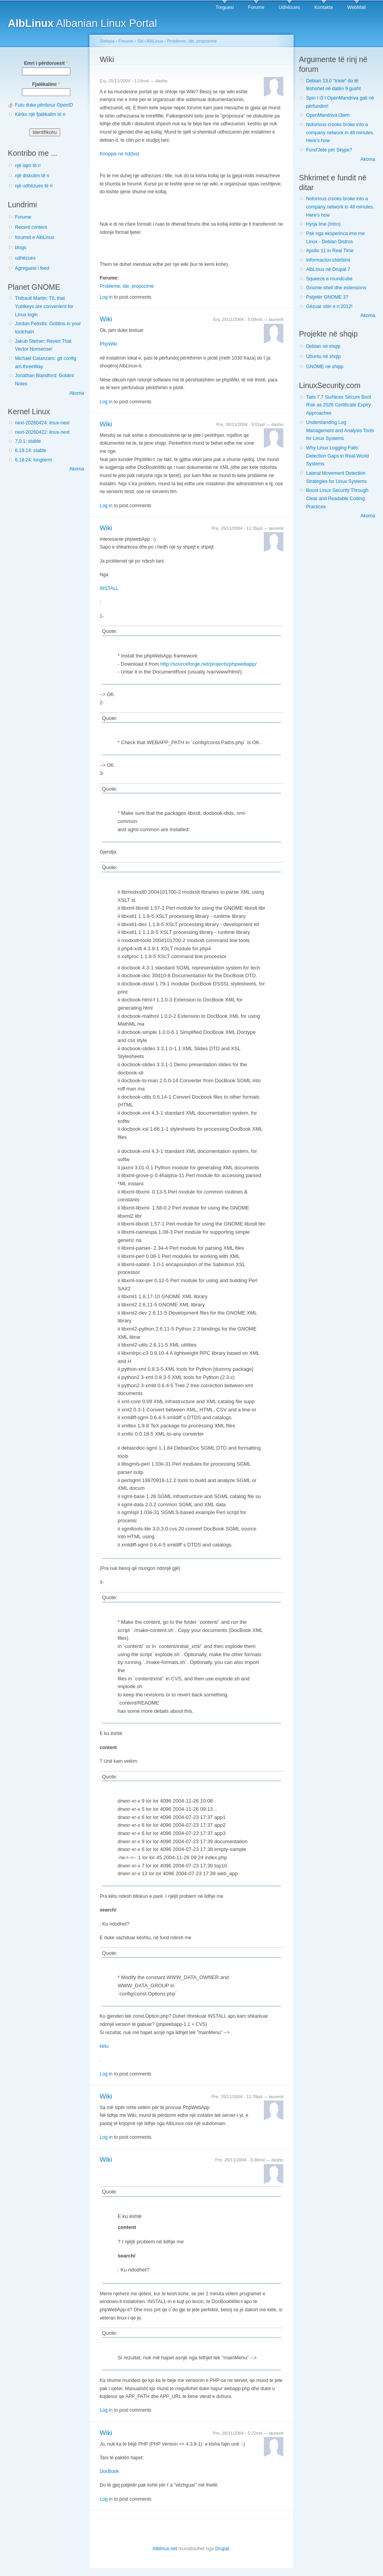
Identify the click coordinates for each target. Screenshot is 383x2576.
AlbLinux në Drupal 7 (328, 269)
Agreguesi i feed (32, 268)
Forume (256, 7)
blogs (20, 247)
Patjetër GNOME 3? (327, 297)
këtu (104, 2046)
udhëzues (25, 258)
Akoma (76, 393)
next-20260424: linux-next (42, 423)
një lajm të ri (28, 165)
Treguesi (224, 7)
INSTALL (109, 588)
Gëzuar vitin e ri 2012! (329, 306)
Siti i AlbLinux (150, 41)
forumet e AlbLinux (34, 237)
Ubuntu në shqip (323, 356)
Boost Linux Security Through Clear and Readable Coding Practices (337, 498)
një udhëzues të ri (33, 186)
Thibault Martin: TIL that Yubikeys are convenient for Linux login (44, 306)
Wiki (106, 319)
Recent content (31, 227)
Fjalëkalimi (45, 84)
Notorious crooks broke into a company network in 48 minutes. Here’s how (340, 132)
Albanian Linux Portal (82, 23)
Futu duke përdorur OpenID (44, 105)
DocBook (109, 2471)
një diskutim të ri (32, 175)
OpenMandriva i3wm (327, 115)
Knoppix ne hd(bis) (119, 154)
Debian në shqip (323, 346)
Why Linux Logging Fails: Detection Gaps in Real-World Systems (337, 456)
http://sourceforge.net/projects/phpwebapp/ (208, 664)
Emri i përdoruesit (46, 63)
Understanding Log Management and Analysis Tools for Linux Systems (340, 430)
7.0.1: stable (28, 441)
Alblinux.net (164, 2548)
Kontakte (323, 7)
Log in (106, 297)
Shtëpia (107, 41)
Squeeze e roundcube (329, 278)
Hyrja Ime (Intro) (323, 224)
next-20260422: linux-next (42, 432)
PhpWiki (108, 344)
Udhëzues (289, 7)
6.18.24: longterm (33, 460)
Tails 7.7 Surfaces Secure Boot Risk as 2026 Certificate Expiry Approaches (338, 405)
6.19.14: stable (30, 450)
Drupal (222, 2548)
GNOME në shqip (324, 366)
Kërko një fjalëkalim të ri (40, 114)
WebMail (356, 7)
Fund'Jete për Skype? (329, 150)
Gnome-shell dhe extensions (336, 287)
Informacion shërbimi (328, 260)
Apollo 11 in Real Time (330, 250)
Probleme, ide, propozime (192, 41)
